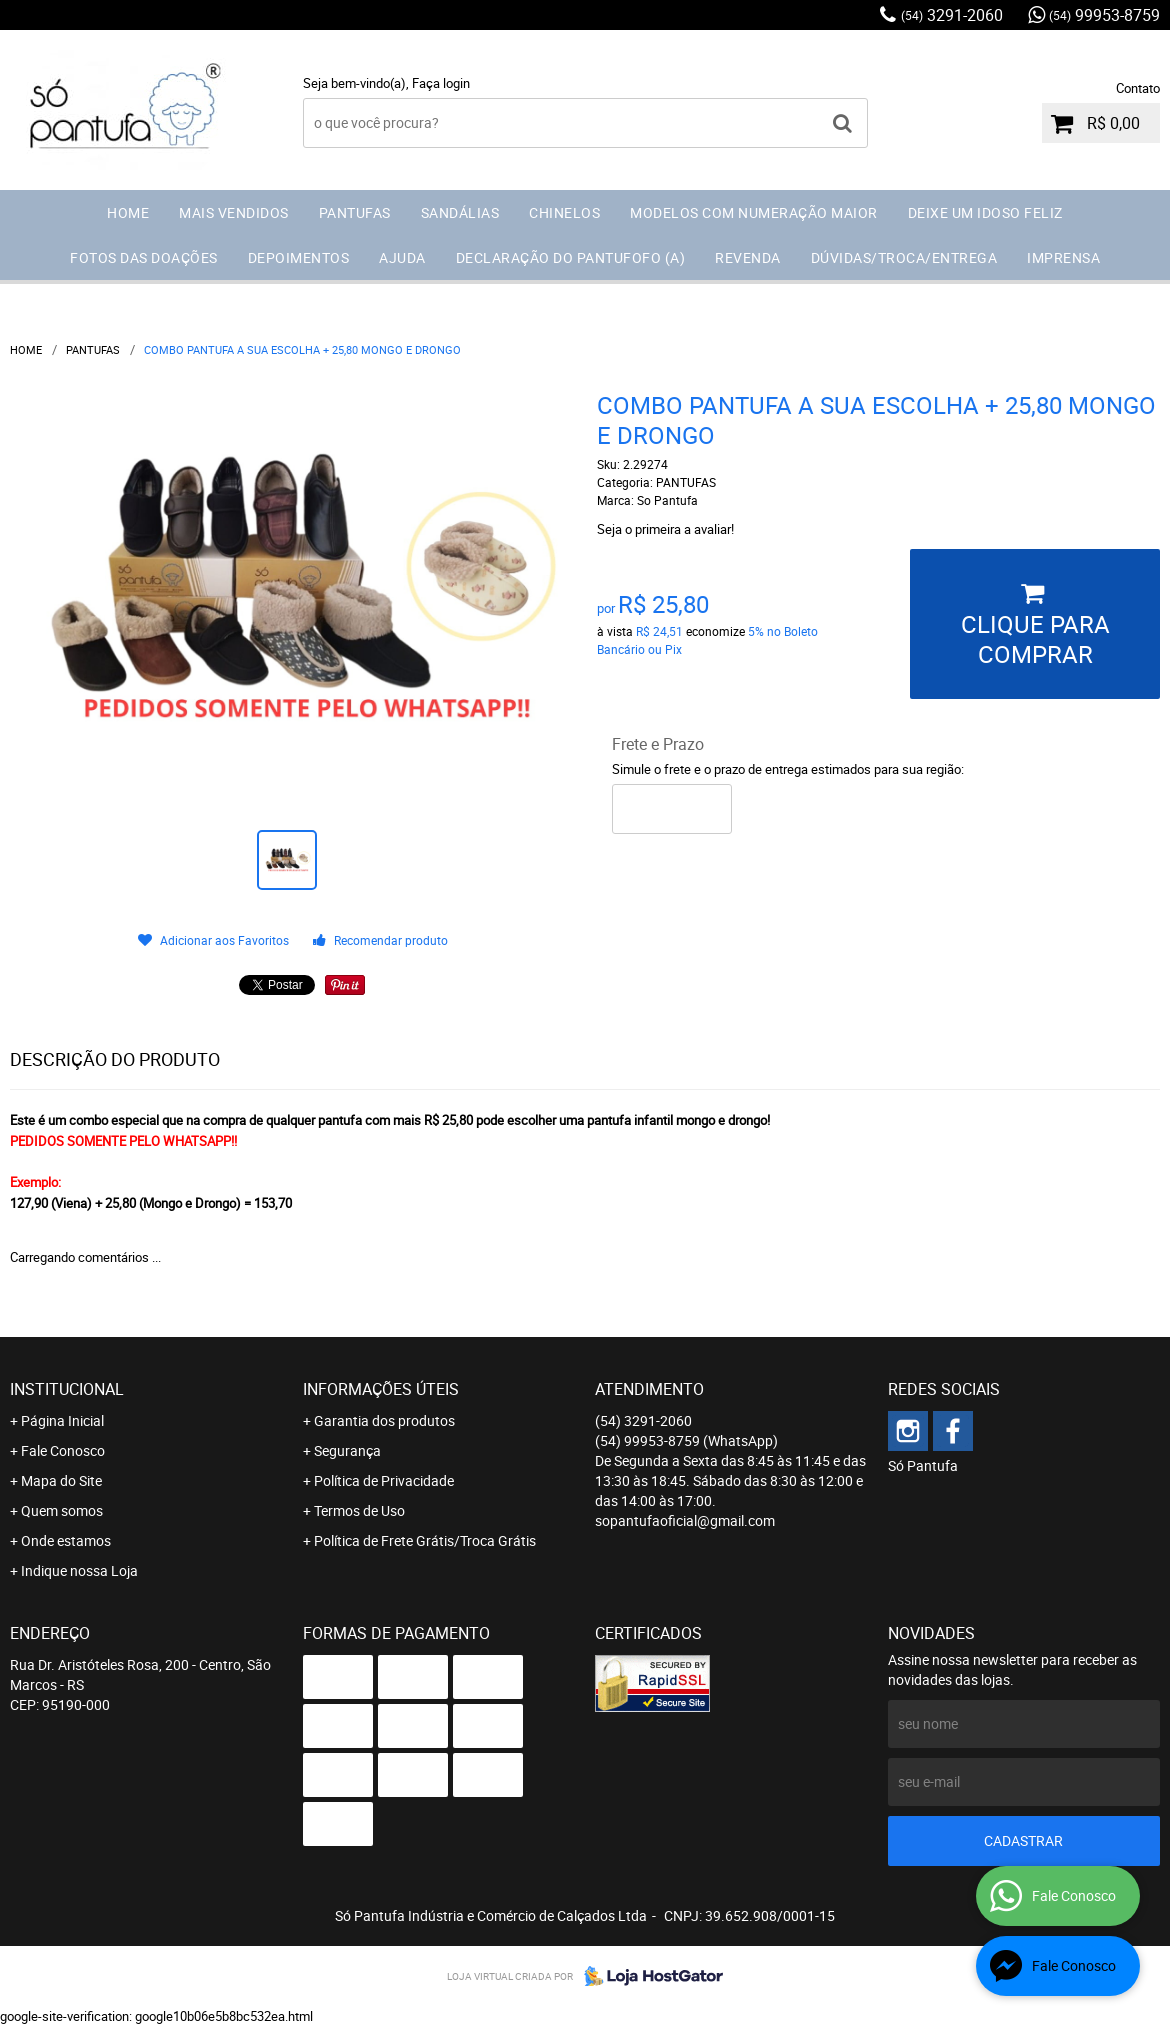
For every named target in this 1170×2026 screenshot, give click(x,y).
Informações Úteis (381, 1389)
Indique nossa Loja (79, 1570)
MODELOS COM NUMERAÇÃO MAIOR (754, 212)
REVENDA (748, 257)
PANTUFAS (355, 212)
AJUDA (402, 257)
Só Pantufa (923, 1465)
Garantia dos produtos (384, 1420)
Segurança (347, 1450)
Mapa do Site (61, 1480)
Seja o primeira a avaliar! (665, 529)
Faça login (441, 83)
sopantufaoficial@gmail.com (685, 1520)
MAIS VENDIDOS (234, 212)
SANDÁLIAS (460, 212)
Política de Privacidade (384, 1480)
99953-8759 (1104, 15)
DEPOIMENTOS (299, 257)
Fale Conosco (63, 1450)
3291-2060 (952, 15)
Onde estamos (66, 1540)
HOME (128, 212)
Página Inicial (62, 1420)
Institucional (67, 1389)
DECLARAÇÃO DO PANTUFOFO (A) (571, 257)
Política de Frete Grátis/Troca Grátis (425, 1540)
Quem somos (62, 1510)
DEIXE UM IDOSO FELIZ (985, 212)
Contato (1138, 88)
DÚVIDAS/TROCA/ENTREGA (904, 257)
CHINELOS (564, 212)
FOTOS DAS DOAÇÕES (144, 257)
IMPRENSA (1063, 257)
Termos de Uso (359, 1510)
